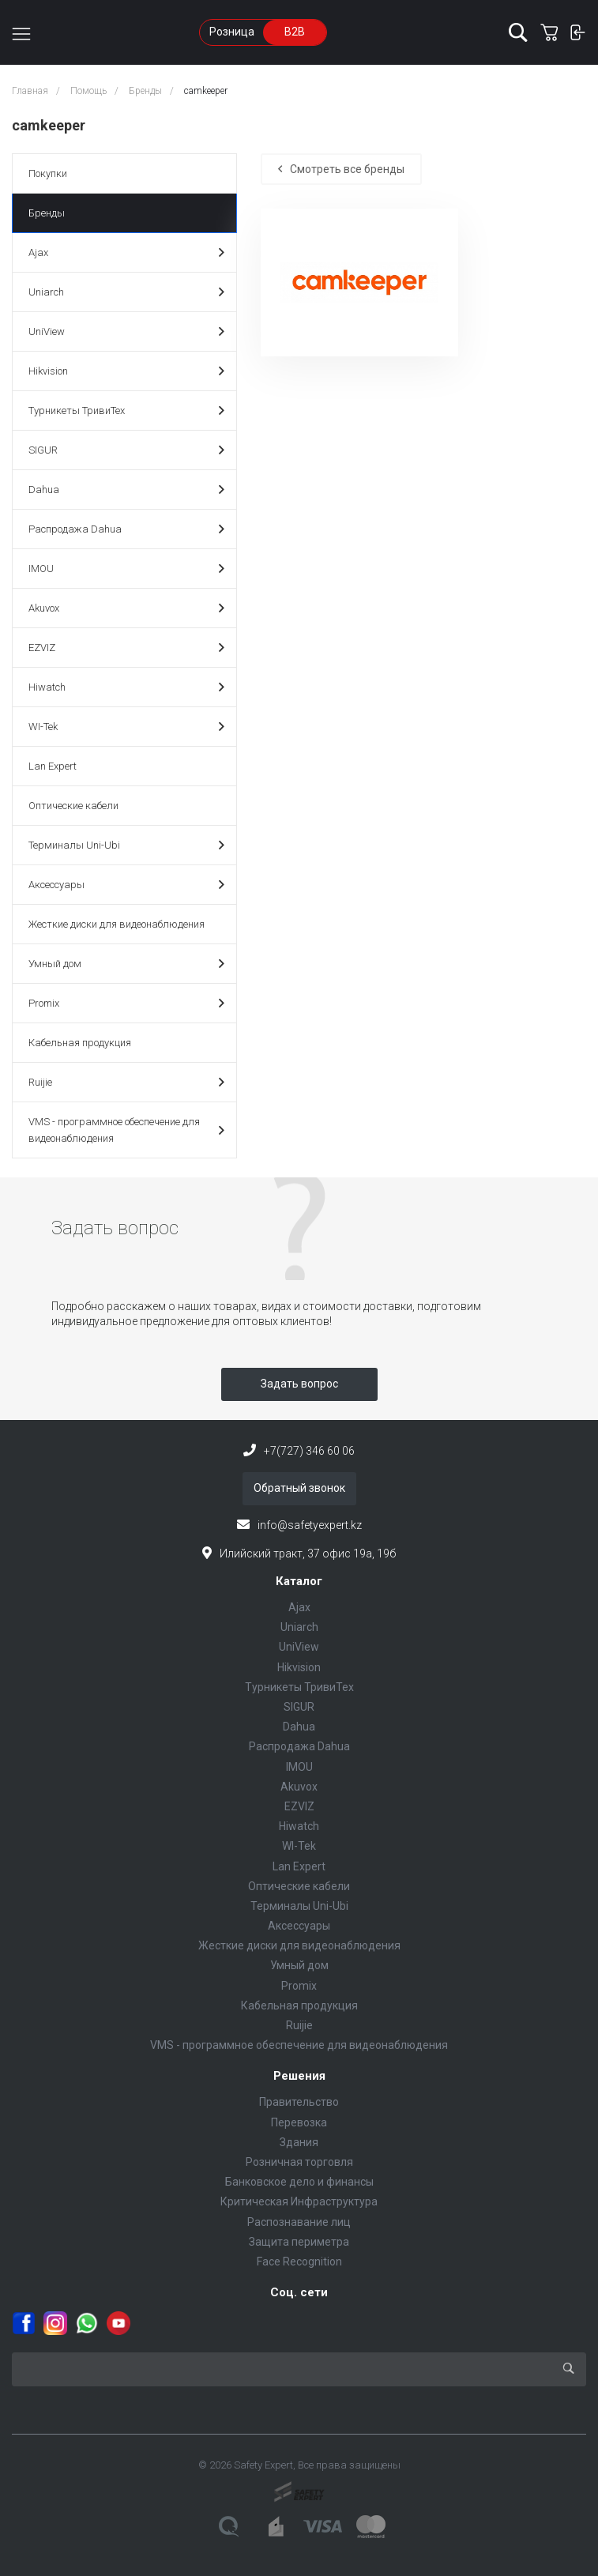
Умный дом (126, 963)
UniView (126, 331)
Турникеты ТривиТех (126, 410)
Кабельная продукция (79, 1043)
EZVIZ (126, 647)
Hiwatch (126, 687)
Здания (299, 2142)
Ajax (126, 252)
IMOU (126, 568)
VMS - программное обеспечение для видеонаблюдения (126, 1130)
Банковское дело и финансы (299, 2181)
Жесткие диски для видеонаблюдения (116, 924)
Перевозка (299, 2122)
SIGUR (126, 450)
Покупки (47, 173)
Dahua (126, 489)
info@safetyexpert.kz (310, 1525)
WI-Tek (126, 726)
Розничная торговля (299, 2162)
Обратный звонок (299, 1488)
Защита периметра (299, 2241)
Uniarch (126, 291)
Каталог (299, 1581)
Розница (231, 31)
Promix (126, 1003)
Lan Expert (52, 766)
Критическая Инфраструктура (299, 2201)
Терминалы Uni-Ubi (126, 845)
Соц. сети (299, 2292)
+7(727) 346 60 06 (309, 1450)
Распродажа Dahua (126, 529)
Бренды (46, 213)
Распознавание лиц (299, 2222)
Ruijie (126, 1082)
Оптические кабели (73, 806)
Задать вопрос (299, 1383)
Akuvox (126, 608)
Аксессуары (126, 884)
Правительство (299, 2102)
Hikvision (126, 370)
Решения (299, 2075)
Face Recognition (299, 2261)
